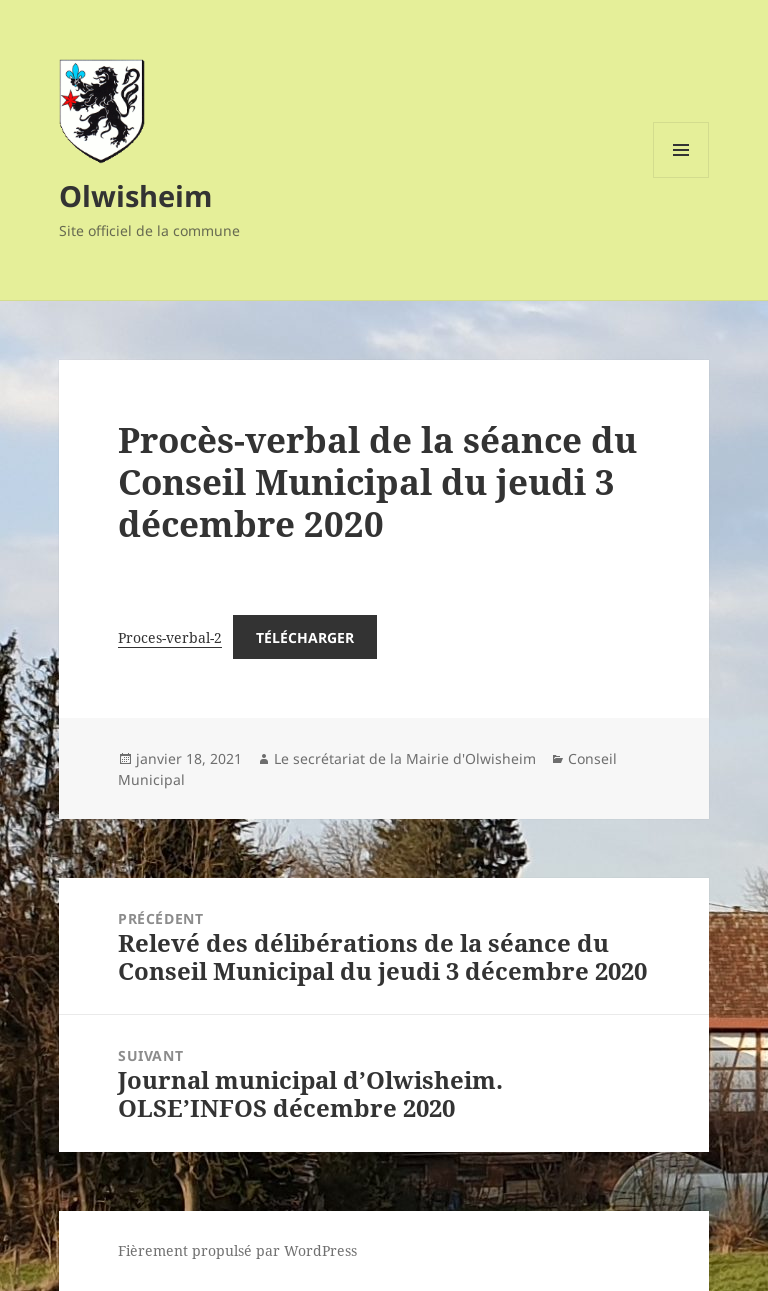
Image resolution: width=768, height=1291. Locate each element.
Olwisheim (135, 195)
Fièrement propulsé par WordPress (237, 1250)
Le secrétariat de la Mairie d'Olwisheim (405, 758)
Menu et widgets (681, 177)
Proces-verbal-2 (170, 637)
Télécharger (305, 637)
